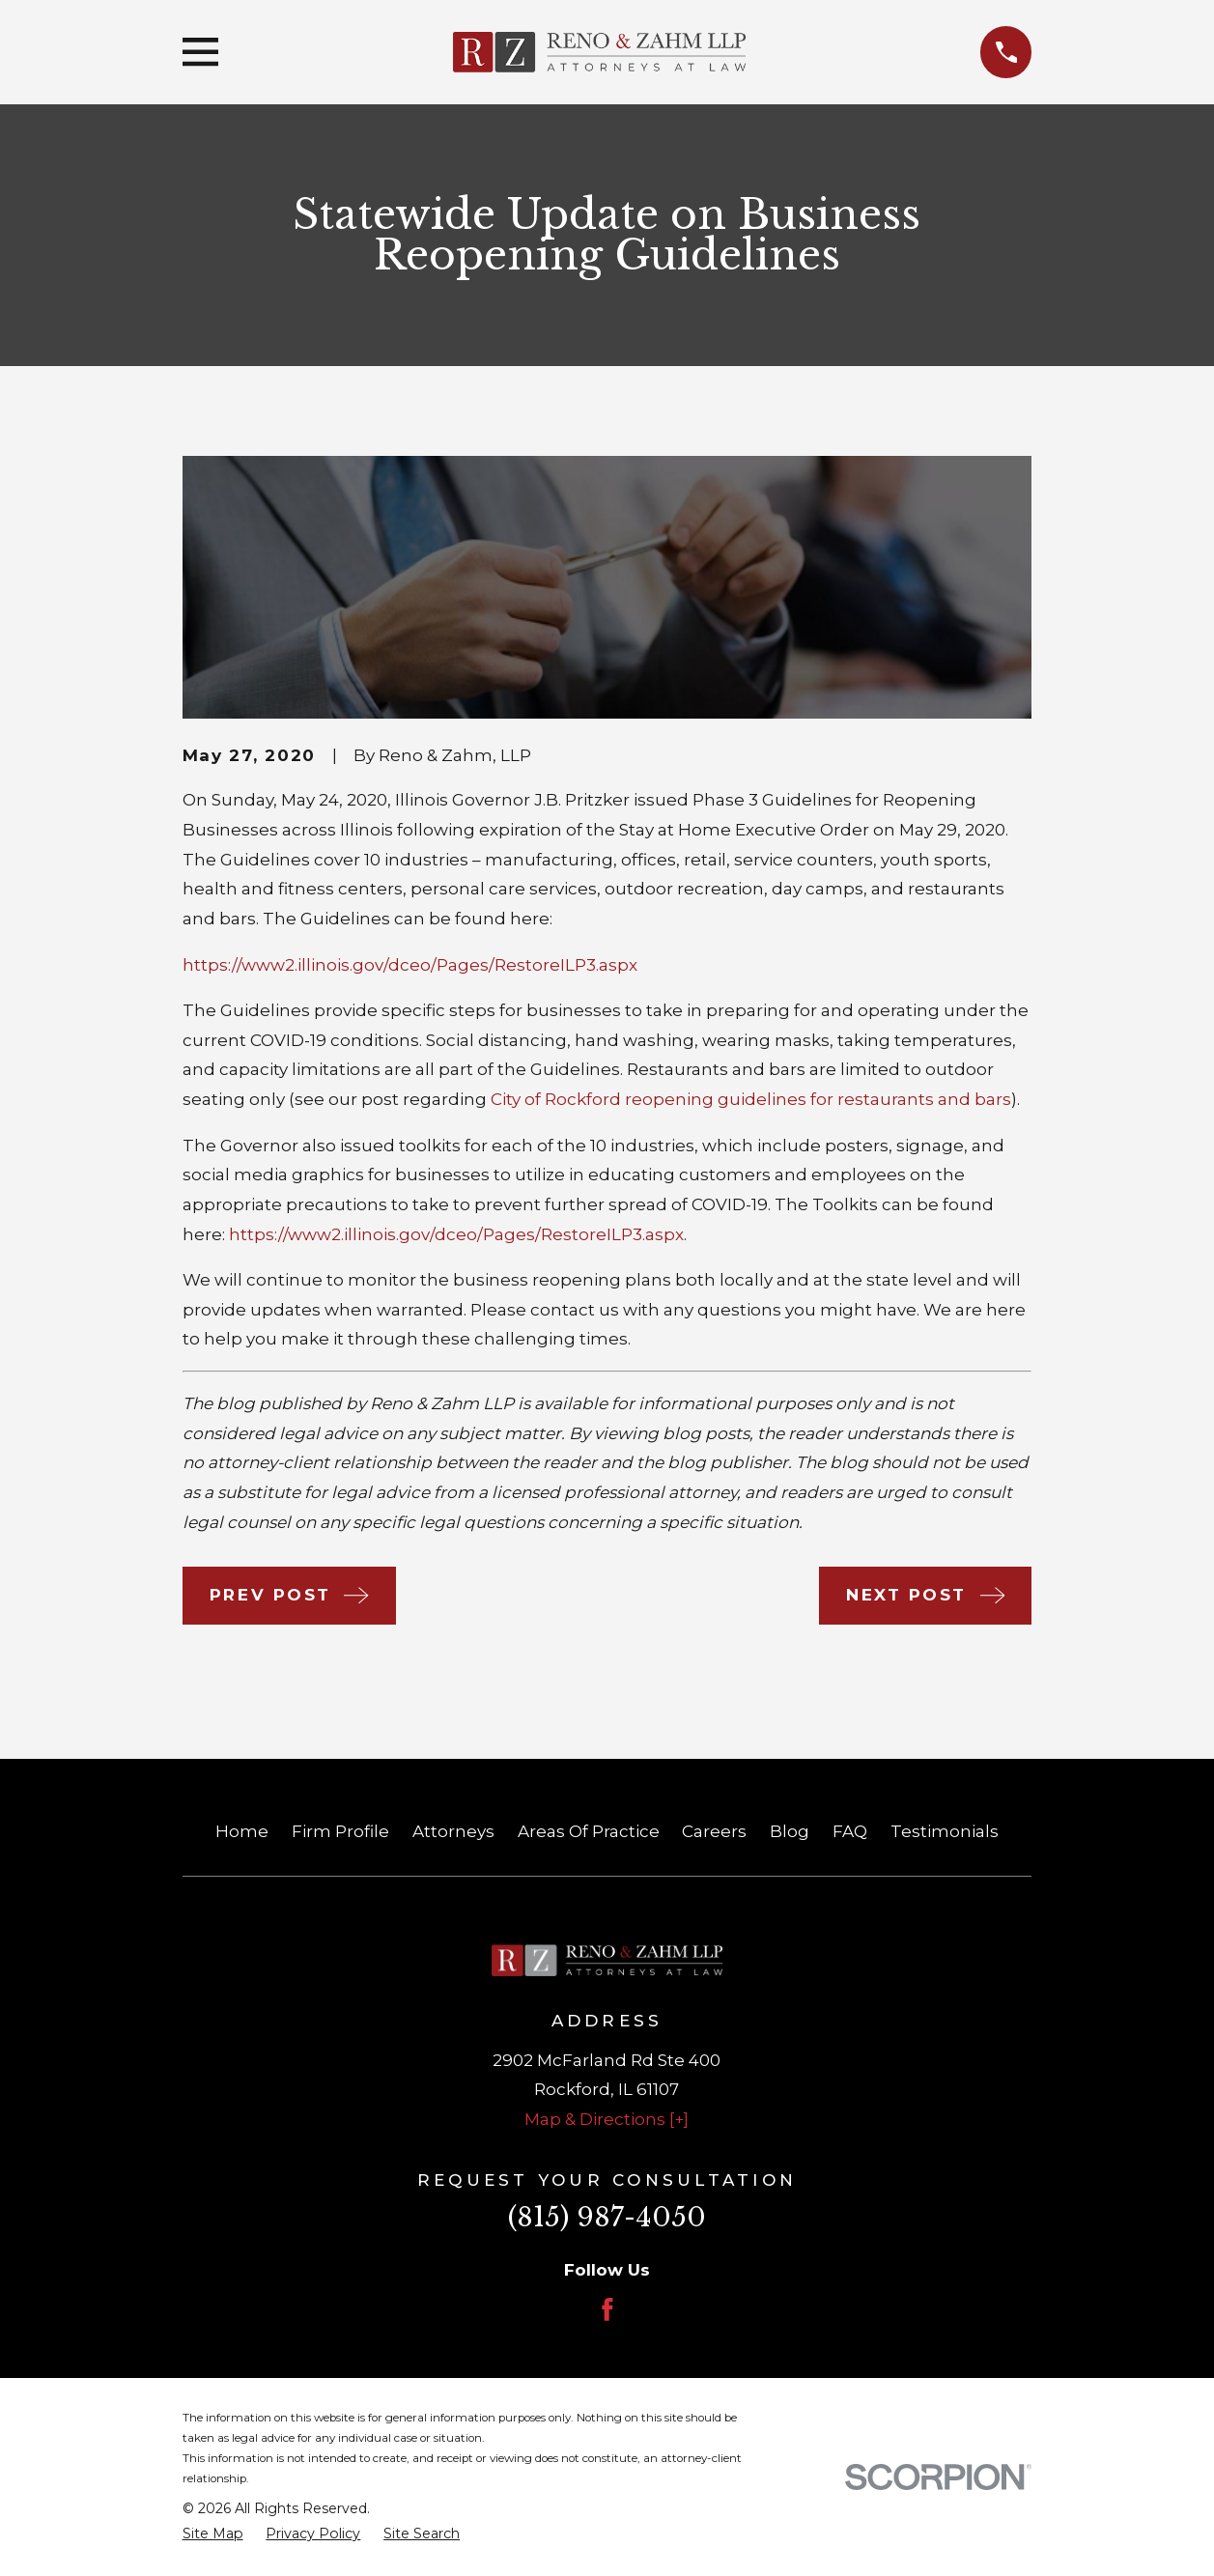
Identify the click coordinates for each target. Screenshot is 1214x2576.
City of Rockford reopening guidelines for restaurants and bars (751, 1099)
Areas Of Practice (589, 1831)
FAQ (850, 1831)
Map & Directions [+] (606, 2119)
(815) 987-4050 (607, 2217)
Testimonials (944, 1831)
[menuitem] (213, 2534)
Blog (789, 1831)
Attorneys (453, 1831)
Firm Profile (340, 1831)
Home (241, 1831)
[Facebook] (607, 2309)
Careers (714, 1831)
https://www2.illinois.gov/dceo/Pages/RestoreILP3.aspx (410, 965)
